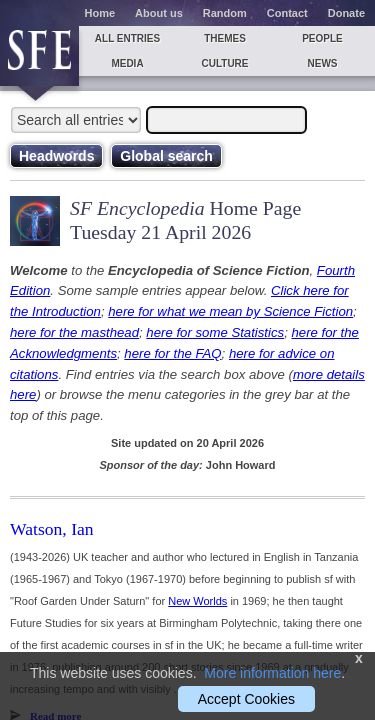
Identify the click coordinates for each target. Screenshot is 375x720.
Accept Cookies (246, 699)
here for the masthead (74, 332)
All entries (127, 38)
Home (100, 13)
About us (159, 13)
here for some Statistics (215, 332)
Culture (224, 63)
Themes (225, 38)
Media (127, 63)
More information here (272, 673)
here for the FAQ (172, 353)
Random (225, 13)
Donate (346, 13)
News (323, 63)
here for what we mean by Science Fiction (230, 311)
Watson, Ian (52, 529)
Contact (287, 13)
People (322, 38)
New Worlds (197, 601)
